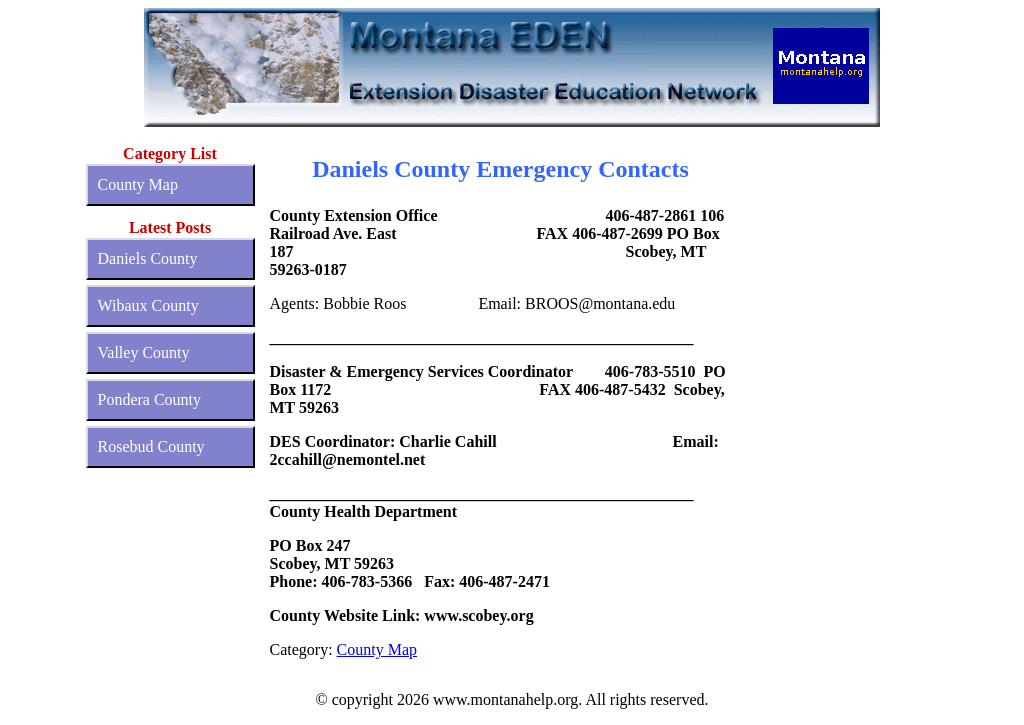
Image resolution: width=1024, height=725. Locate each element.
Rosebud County (151, 446)
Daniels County (148, 258)
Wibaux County (148, 305)
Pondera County (150, 399)
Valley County (144, 352)
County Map (138, 184)
